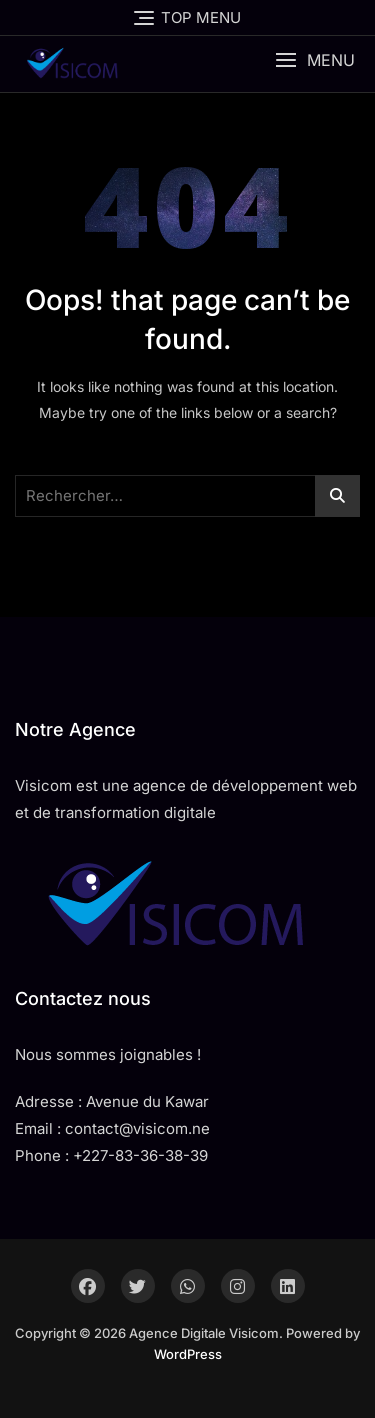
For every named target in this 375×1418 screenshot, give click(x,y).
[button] (315, 60)
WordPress (188, 1354)
